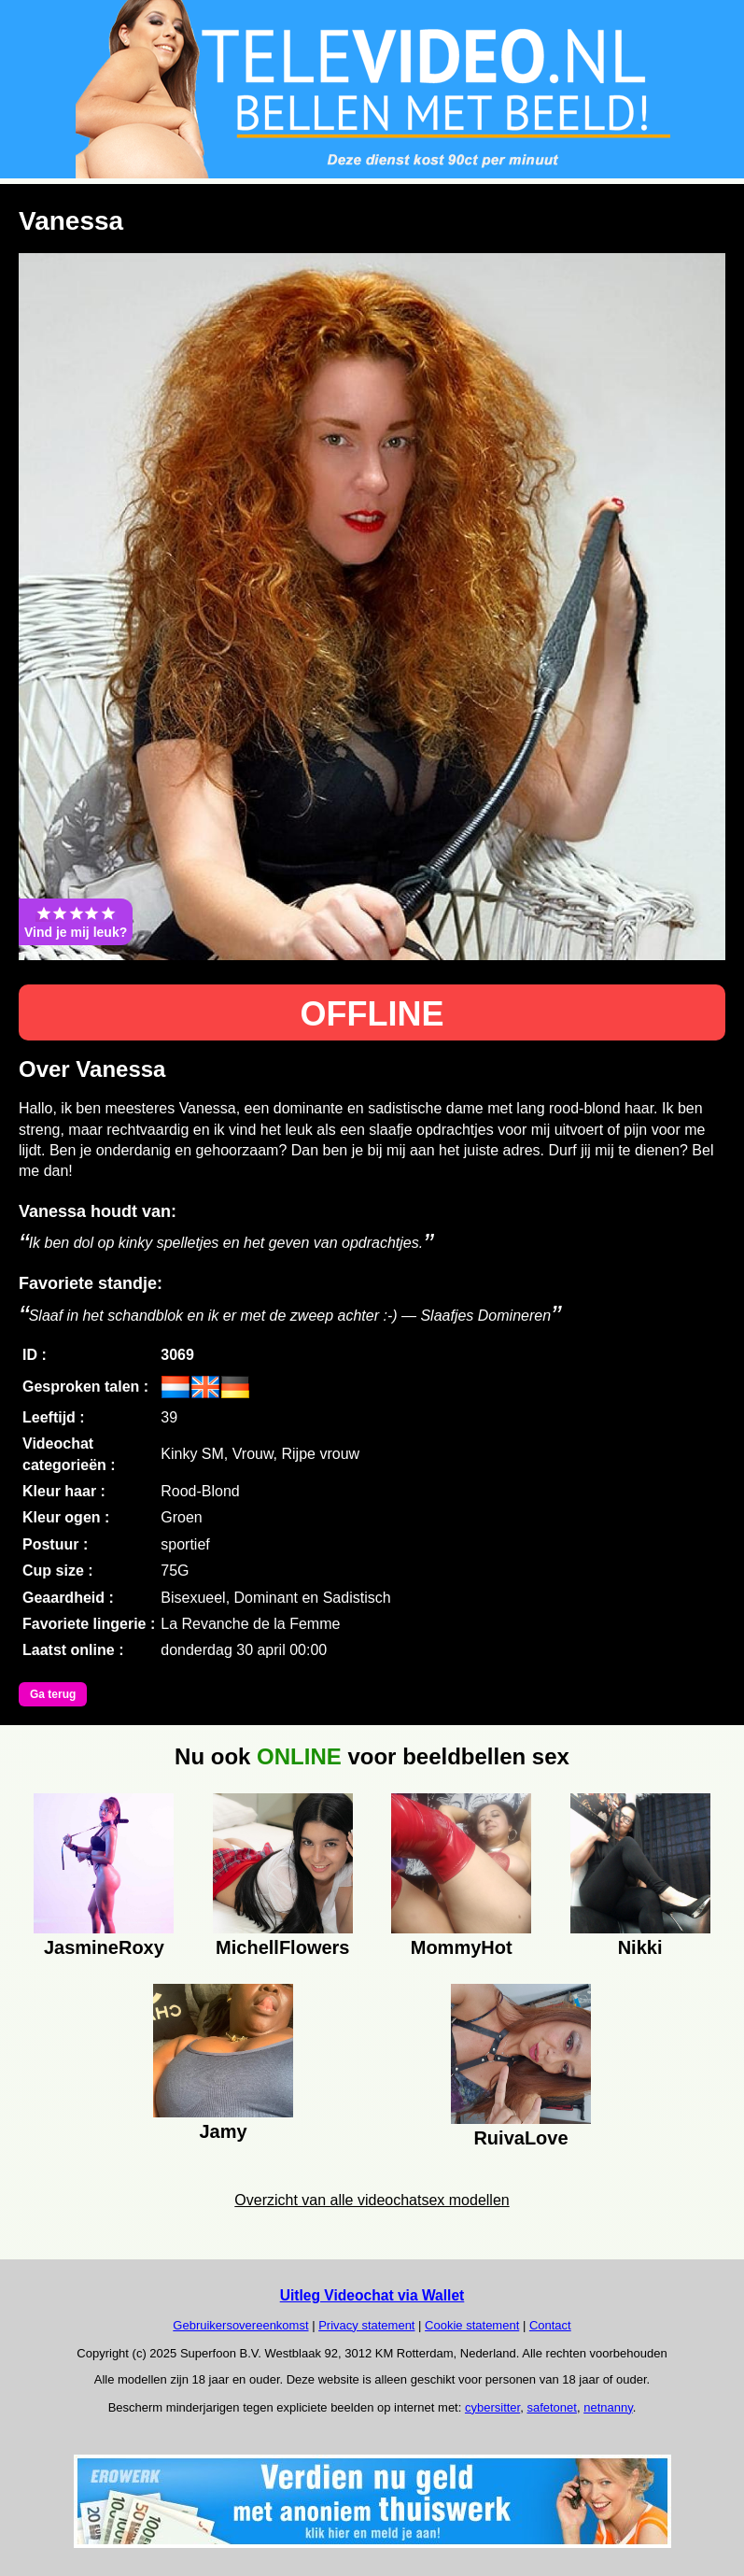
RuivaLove (520, 2138)
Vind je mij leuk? (75, 922)
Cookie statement (472, 2325)
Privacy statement (366, 2325)
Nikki (640, 1947)
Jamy (222, 2131)
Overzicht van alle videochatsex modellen (371, 2200)
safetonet (551, 2407)
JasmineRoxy (104, 1947)
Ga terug (53, 1694)
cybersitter (492, 2407)
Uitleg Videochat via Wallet (372, 2295)
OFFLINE (372, 1014)
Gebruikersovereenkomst (240, 2325)
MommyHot (461, 1947)
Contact (550, 2325)
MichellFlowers (282, 1947)
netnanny (608, 2407)
